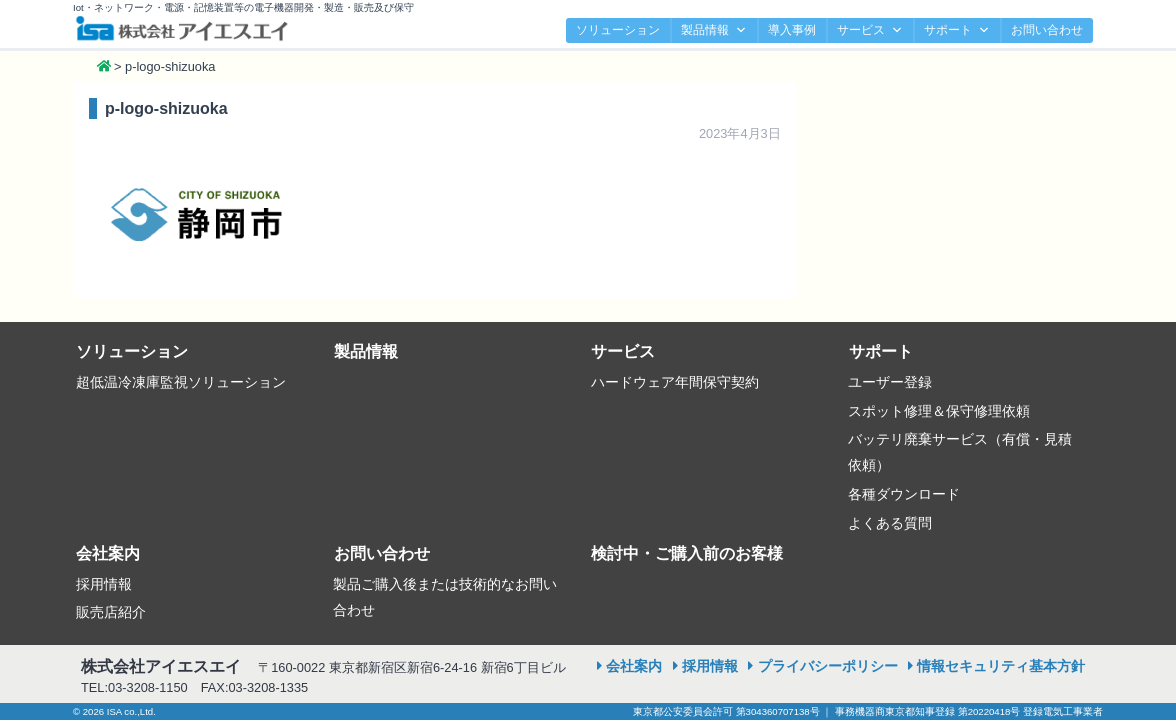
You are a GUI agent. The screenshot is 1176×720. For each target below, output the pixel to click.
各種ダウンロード (904, 494)
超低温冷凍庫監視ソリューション (181, 382)
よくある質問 (890, 523)
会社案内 (108, 553)
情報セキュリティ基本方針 (1001, 666)
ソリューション (618, 30)
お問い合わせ (1047, 30)
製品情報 (714, 30)
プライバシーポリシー (828, 666)
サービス (870, 30)
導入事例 (792, 30)
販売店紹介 (111, 612)
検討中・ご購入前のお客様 (687, 553)
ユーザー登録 (890, 382)
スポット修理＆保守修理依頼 (939, 411)
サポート (957, 30)
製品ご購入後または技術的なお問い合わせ (445, 597)
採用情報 (104, 584)
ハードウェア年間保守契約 (675, 382)
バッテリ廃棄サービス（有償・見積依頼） (960, 452)
